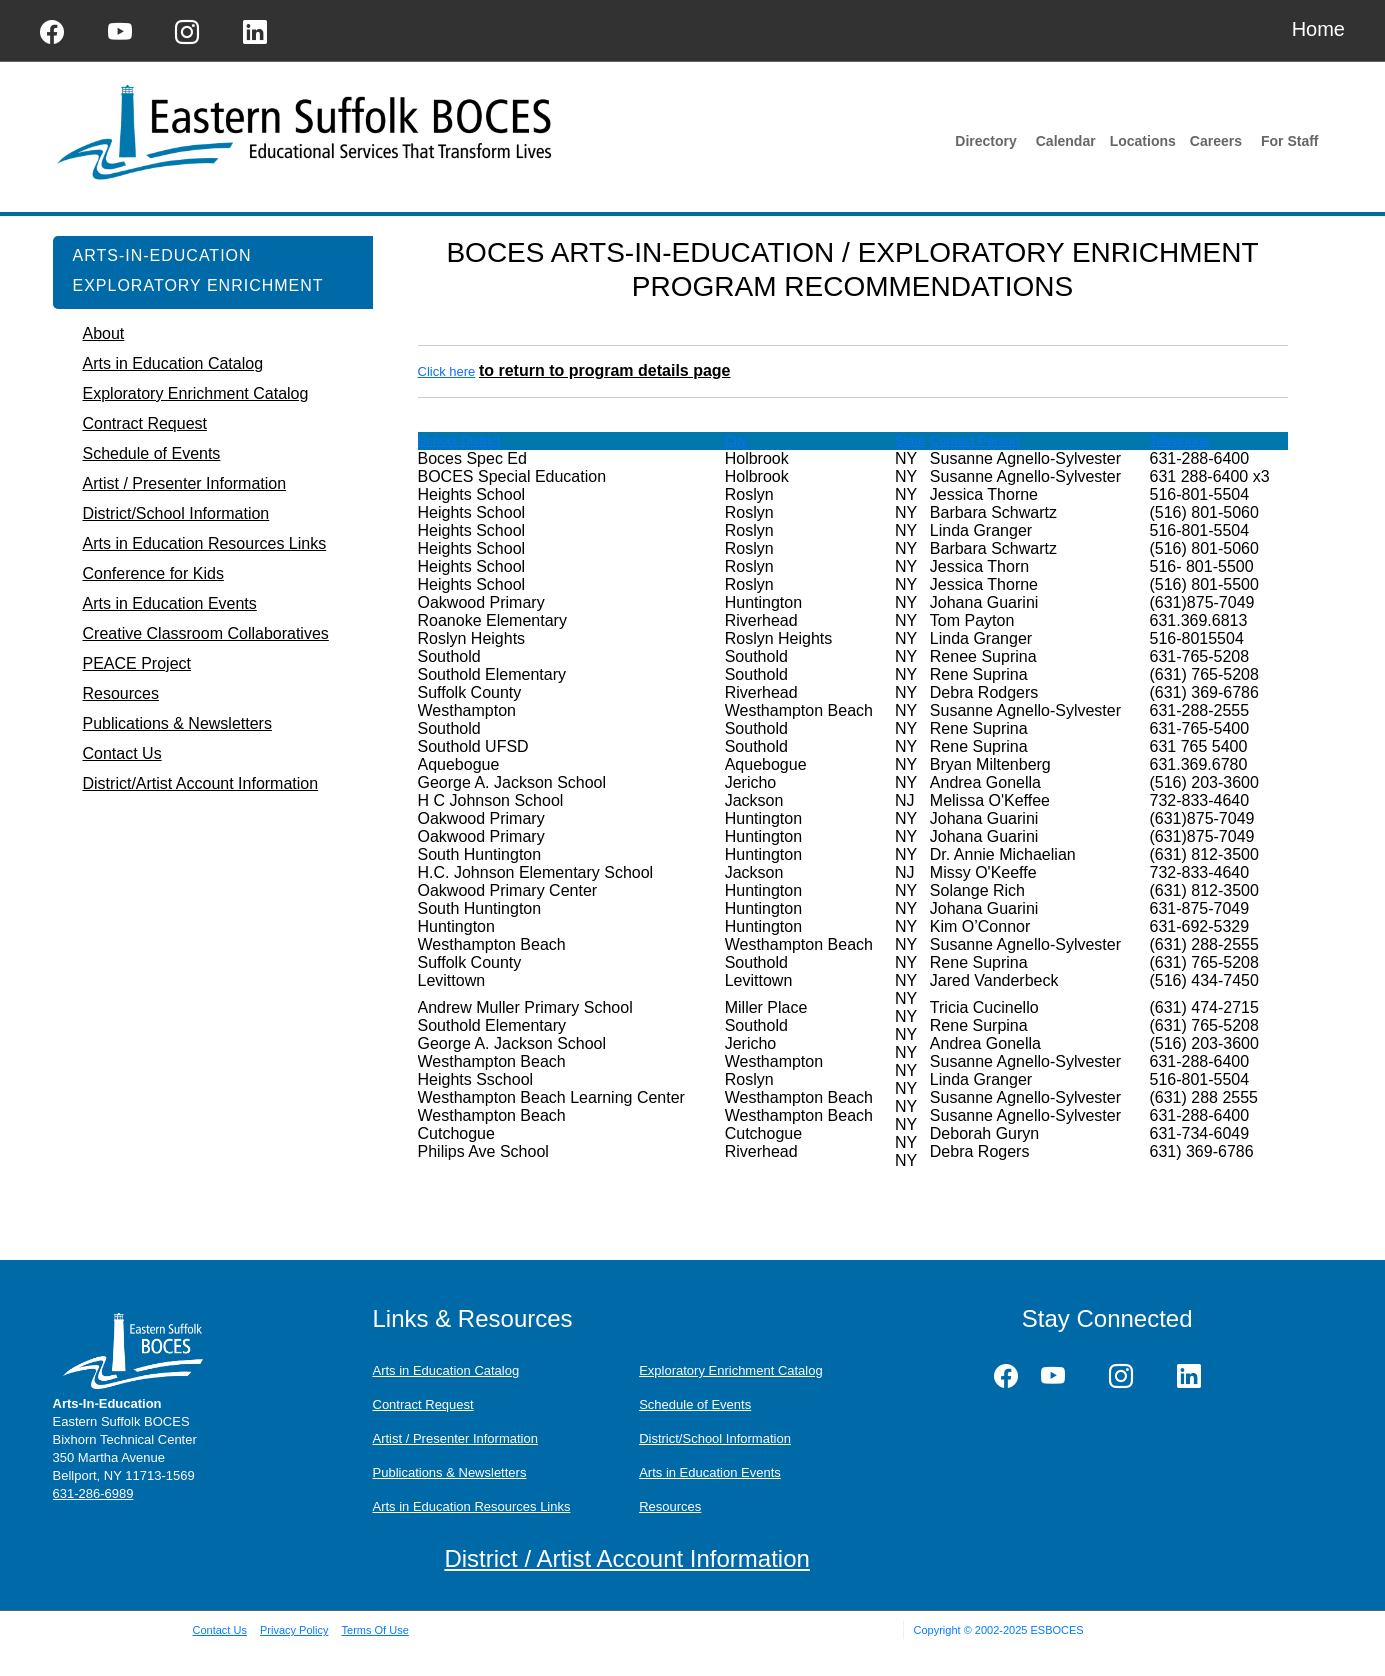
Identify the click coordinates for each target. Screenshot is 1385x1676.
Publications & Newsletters (450, 1472)
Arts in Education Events (710, 1472)
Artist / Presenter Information (455, 1438)
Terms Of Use (375, 1630)
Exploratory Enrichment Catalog (731, 1370)
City (736, 440)
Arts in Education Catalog (446, 1370)
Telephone (1179, 440)
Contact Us (220, 1630)
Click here (447, 371)
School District (459, 440)
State (910, 440)
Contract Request (423, 1404)
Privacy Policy (294, 1630)
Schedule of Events (695, 1404)
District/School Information (715, 1438)
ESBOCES (1056, 1630)
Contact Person (975, 440)
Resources (670, 1506)
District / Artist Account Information (626, 1558)
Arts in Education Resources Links (472, 1506)
